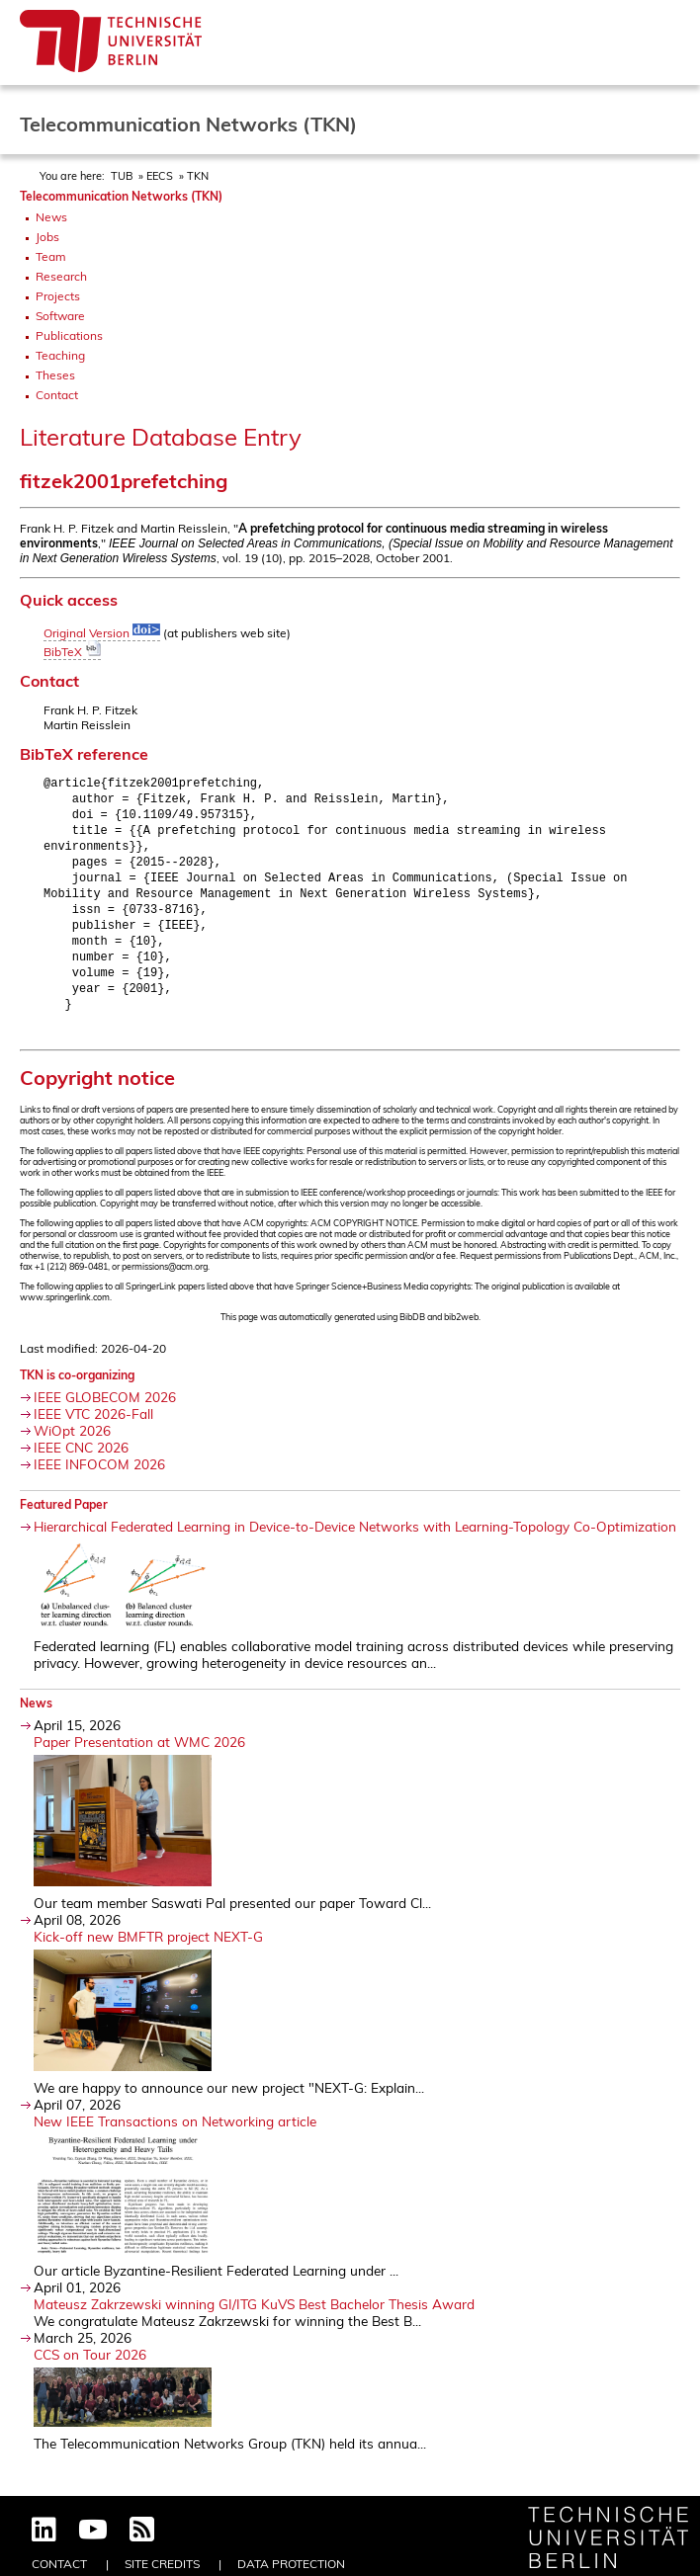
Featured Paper (64, 1521)
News (51, 216)
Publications (69, 335)
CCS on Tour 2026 (90, 2371)
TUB (121, 176)
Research (61, 276)
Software (60, 315)
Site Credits (162, 2563)
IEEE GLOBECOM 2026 (105, 1413)
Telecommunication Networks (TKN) (121, 196)
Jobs (47, 236)
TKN (198, 176)
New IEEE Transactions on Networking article (175, 2137)
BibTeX (72, 651)
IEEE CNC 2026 (81, 1463)
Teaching (60, 355)
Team (51, 256)
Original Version (102, 632)
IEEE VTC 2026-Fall (93, 1430)
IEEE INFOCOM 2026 (99, 1480)
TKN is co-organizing (77, 1391)
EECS (159, 176)
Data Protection (291, 2563)
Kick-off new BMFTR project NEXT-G (148, 1953)
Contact (57, 394)
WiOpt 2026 (72, 1447)
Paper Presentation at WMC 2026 (139, 1758)
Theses (55, 375)
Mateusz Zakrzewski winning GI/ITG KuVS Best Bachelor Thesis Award (254, 2320)
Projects (58, 296)
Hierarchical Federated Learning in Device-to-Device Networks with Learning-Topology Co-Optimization (355, 1543)
